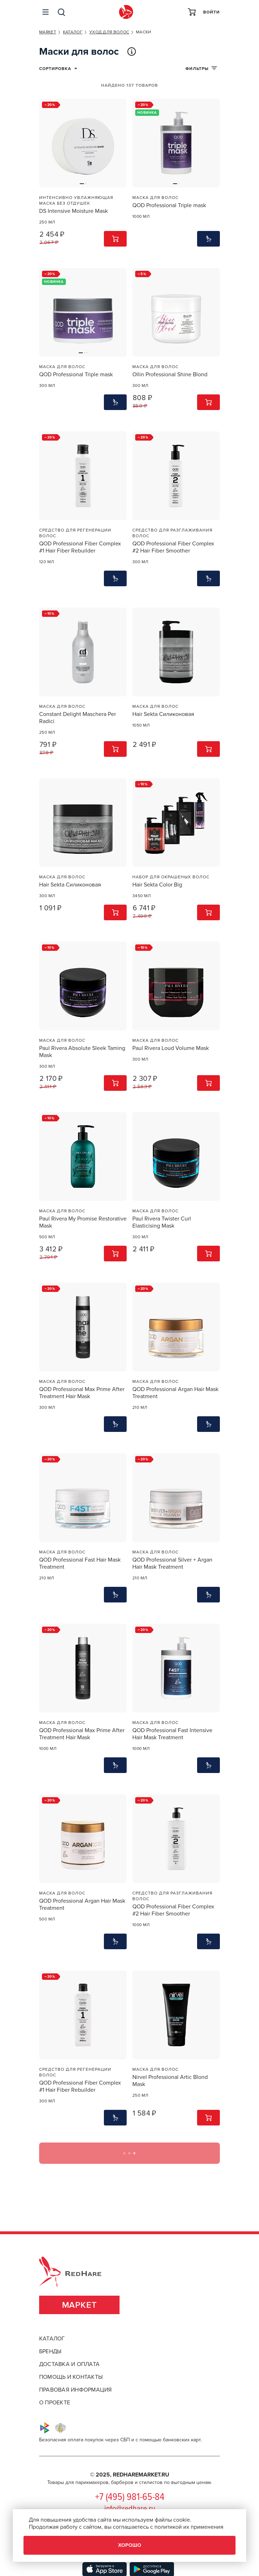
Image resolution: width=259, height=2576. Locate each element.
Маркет (79, 2305)
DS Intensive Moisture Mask (73, 211)
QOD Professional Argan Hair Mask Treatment (175, 1393)
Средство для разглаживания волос (172, 533)
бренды (50, 2351)
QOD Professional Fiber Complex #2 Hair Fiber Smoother (173, 547)
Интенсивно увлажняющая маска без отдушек (76, 200)
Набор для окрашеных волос (171, 876)
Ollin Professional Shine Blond (169, 374)
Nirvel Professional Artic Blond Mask (170, 2081)
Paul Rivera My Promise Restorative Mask (83, 1222)
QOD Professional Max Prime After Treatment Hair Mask (82, 1393)
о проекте (54, 2402)
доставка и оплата (69, 2364)
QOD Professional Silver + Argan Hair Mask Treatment (172, 1563)
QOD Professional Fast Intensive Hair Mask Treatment (172, 1734)
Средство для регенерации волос (75, 533)
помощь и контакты (71, 2377)
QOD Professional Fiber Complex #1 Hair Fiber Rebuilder (80, 547)
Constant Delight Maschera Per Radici (77, 718)
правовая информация (75, 2389)
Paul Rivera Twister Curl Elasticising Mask (161, 1222)
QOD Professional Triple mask (169, 205)
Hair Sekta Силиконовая (163, 714)
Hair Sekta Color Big (157, 884)
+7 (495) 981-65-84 (129, 2497)
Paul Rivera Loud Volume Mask (170, 1048)
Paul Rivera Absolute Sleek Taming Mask (82, 1052)
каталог (52, 2338)
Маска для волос (155, 197)
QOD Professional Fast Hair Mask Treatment (80, 1563)
